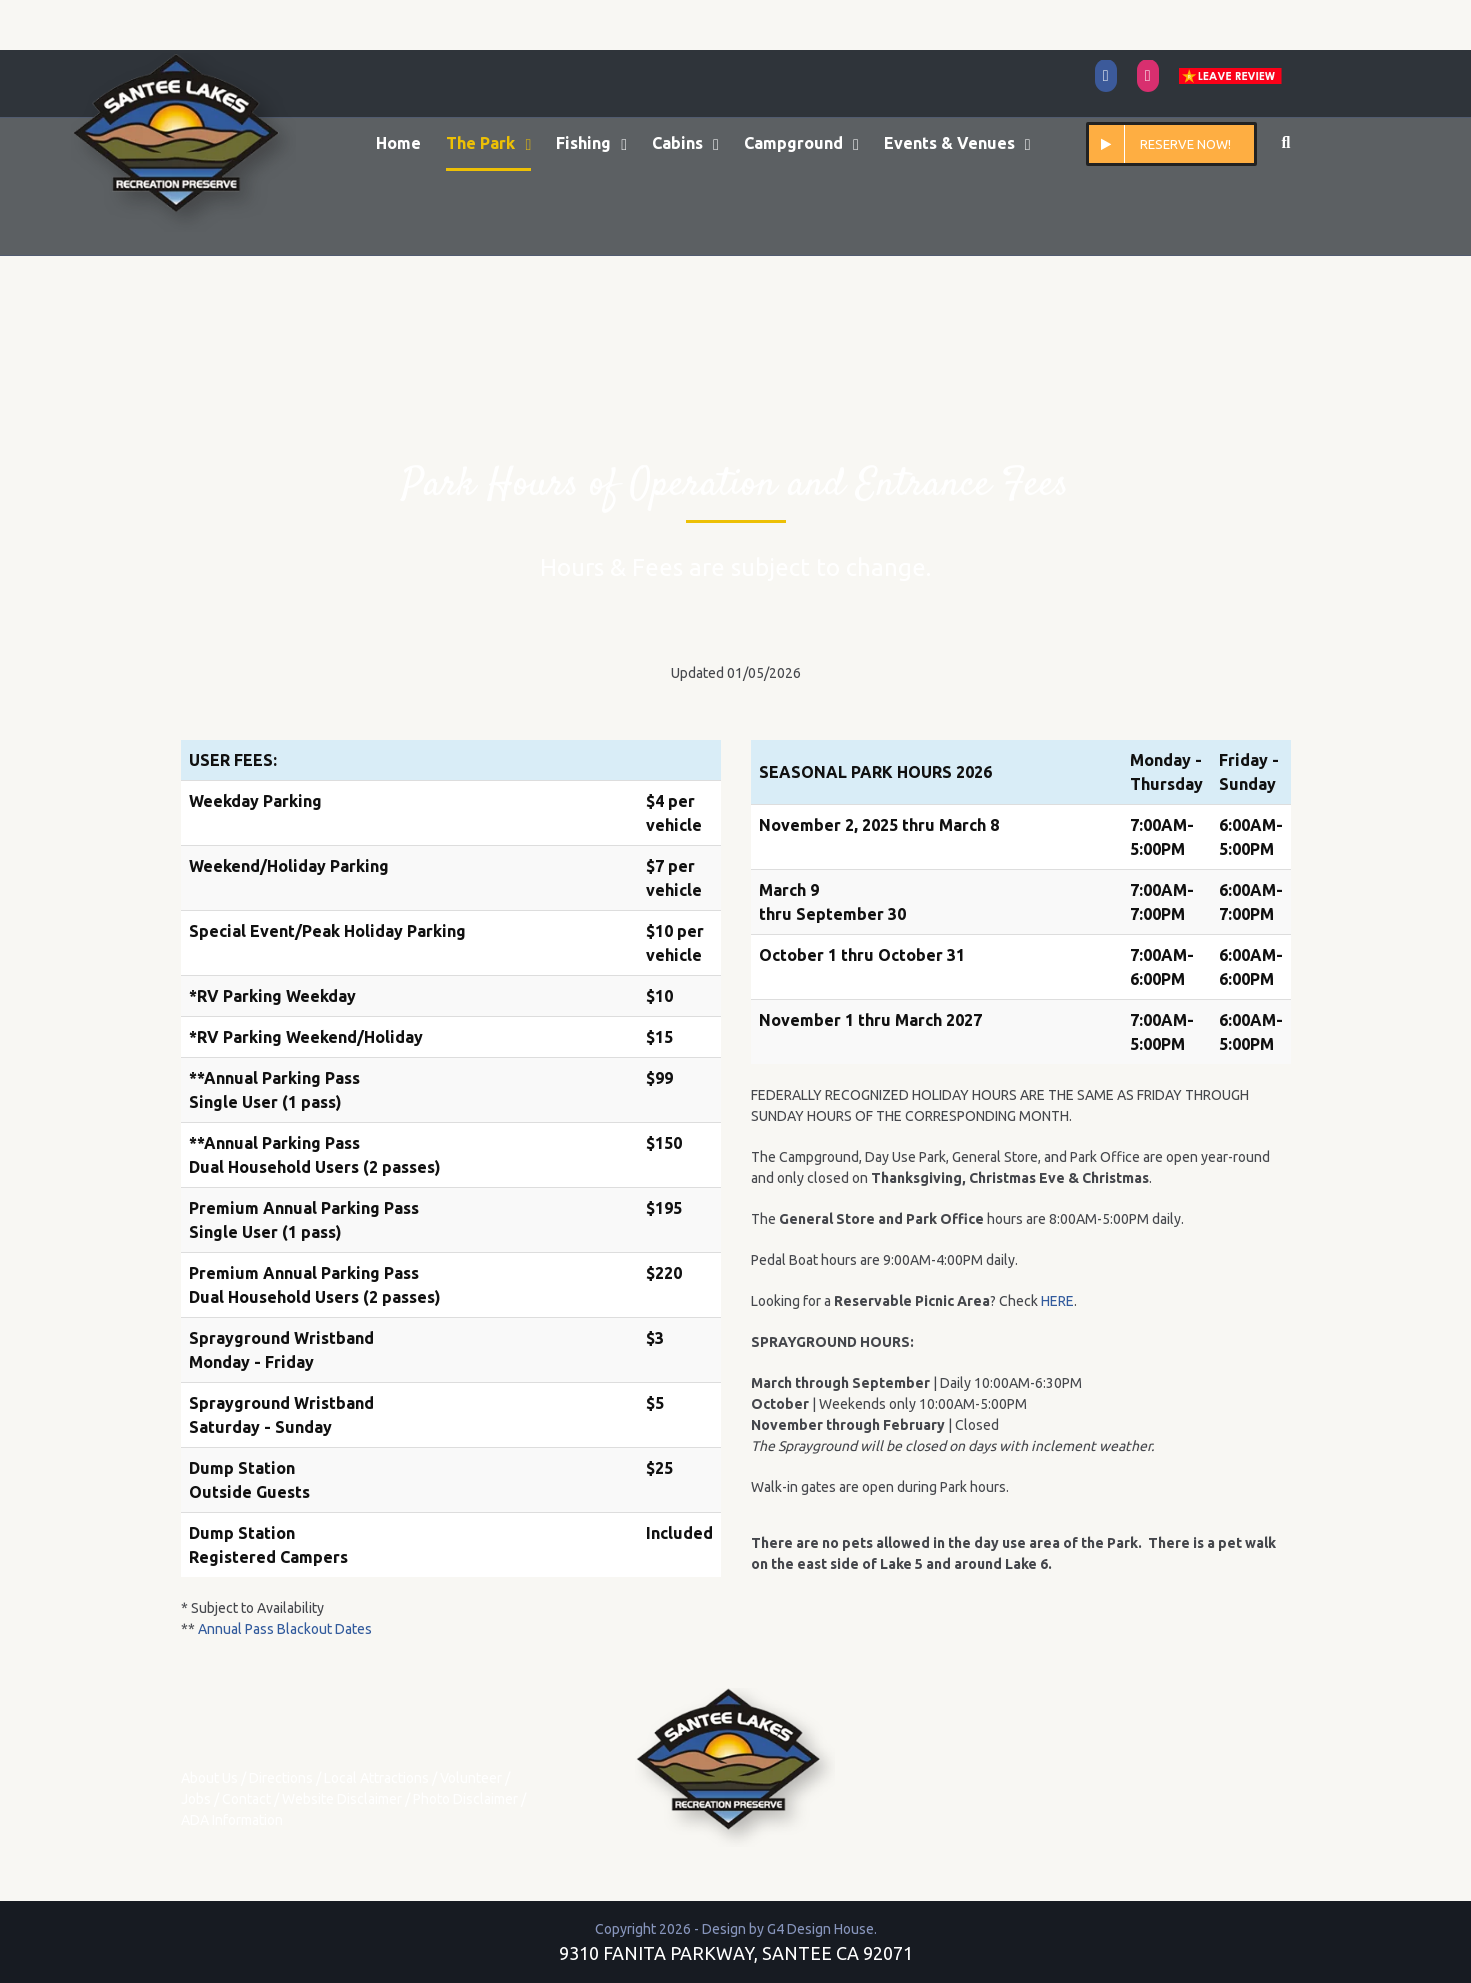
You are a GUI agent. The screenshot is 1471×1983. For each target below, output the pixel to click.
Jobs (196, 1799)
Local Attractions (376, 1778)
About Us (209, 1778)
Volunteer (471, 1778)
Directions (281, 1778)
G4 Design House (820, 1929)
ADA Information (232, 1820)
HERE (1057, 1301)
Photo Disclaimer (465, 1799)
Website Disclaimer (342, 1799)
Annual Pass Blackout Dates (285, 1629)
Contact (246, 1799)
